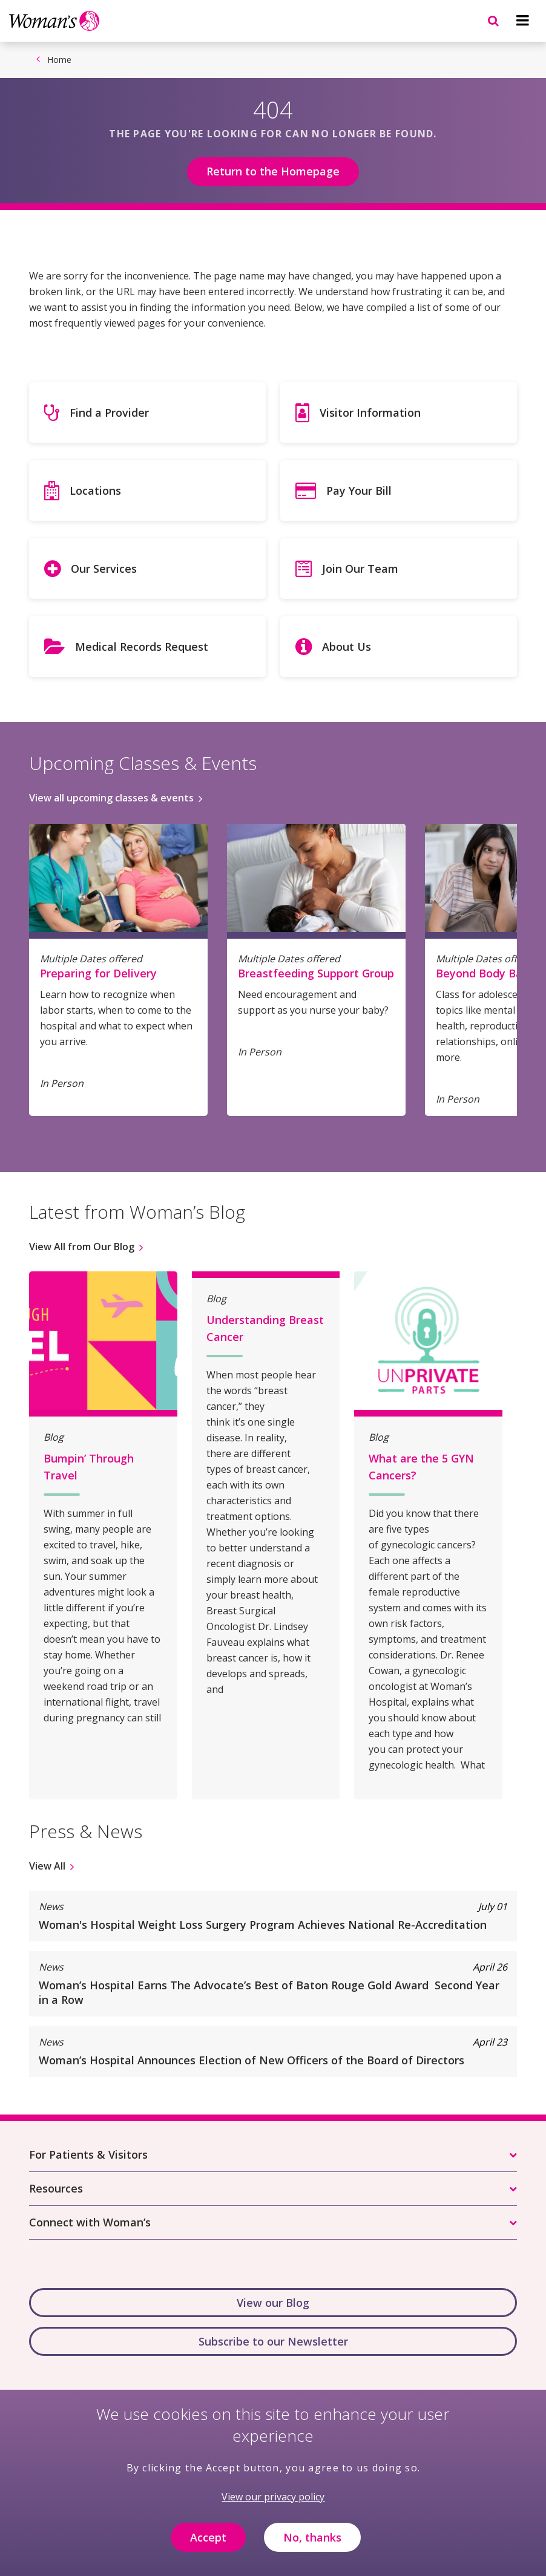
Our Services (104, 568)
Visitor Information (370, 412)
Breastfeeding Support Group (316, 973)
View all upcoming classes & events (111, 797)
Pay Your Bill (359, 490)
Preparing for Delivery (98, 973)
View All (47, 1866)
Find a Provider (109, 412)
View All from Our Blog (81, 1246)
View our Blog (273, 2302)
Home (59, 59)
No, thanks (312, 2539)
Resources (56, 2188)
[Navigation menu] (522, 20)
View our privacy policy (273, 2499)
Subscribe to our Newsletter (273, 2341)
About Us (346, 646)
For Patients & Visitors (88, 2154)
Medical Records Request (141, 646)
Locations (95, 490)
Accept (208, 2539)
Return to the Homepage (273, 171)
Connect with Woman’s (90, 2222)
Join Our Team (360, 568)
